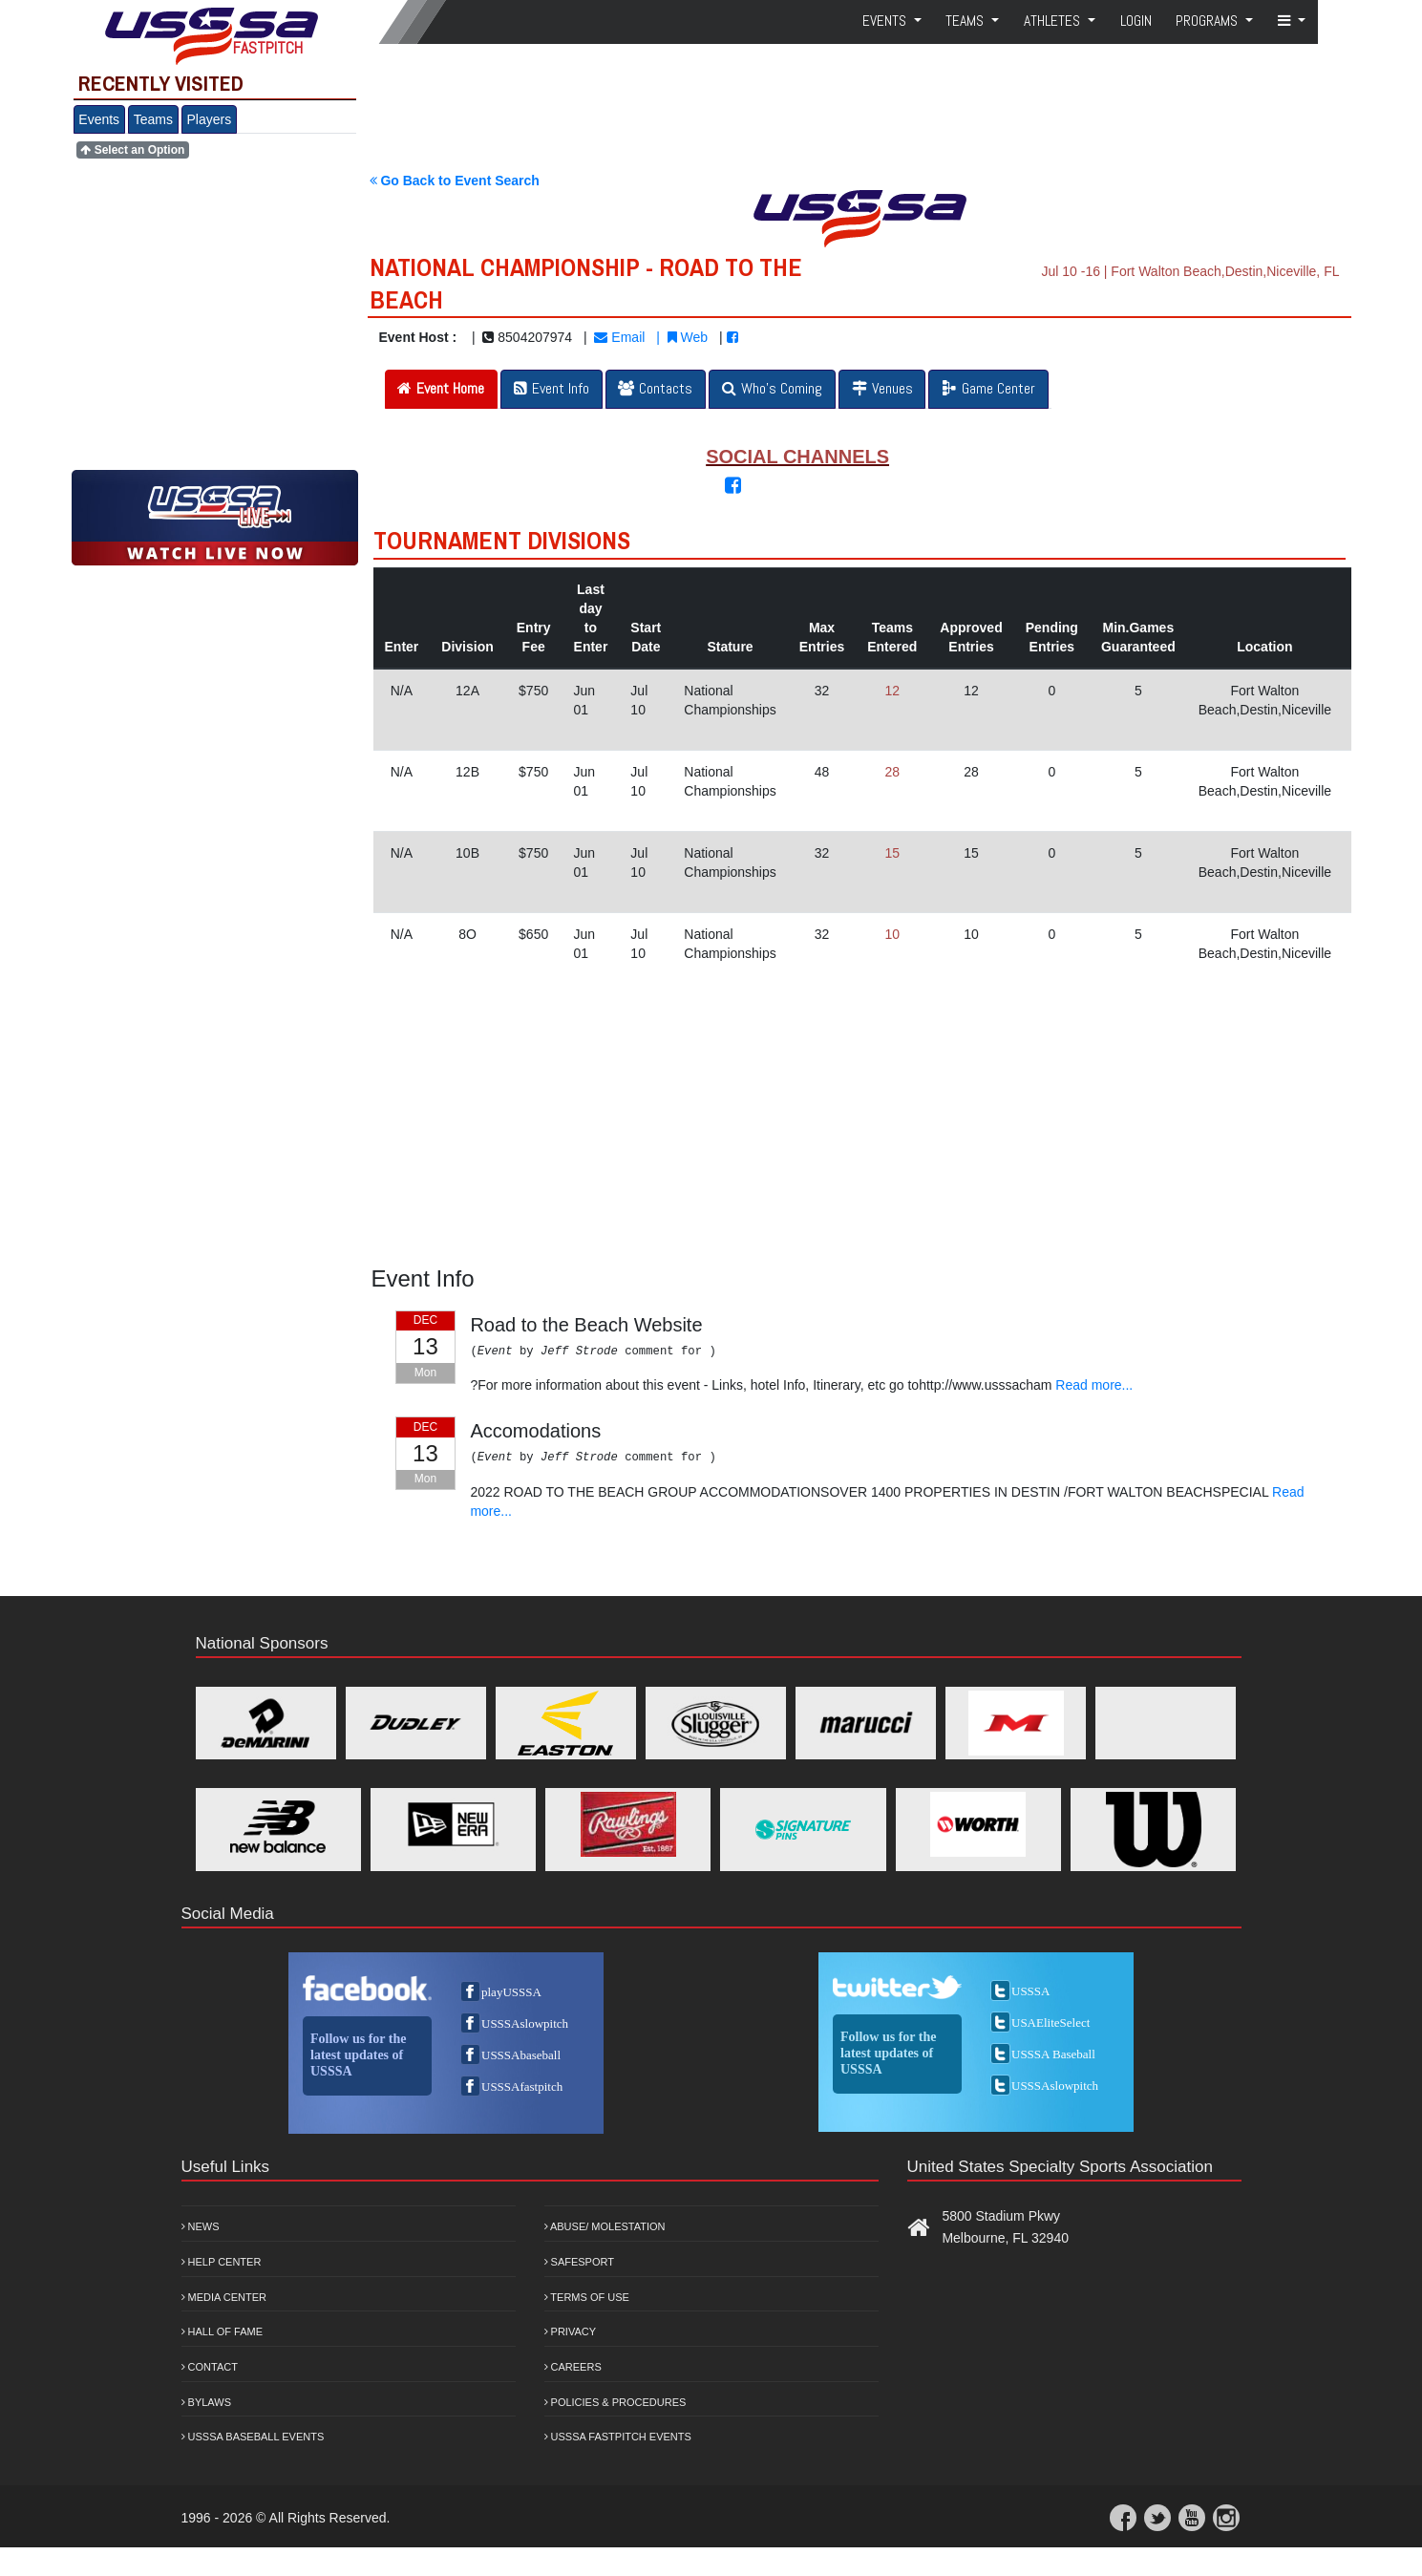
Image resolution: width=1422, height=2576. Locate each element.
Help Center (221, 2261)
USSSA (1030, 1991)
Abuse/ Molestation (605, 2226)
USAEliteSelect (1050, 2022)
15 (893, 853)
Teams (153, 119)
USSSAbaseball (521, 2055)
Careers (573, 2367)
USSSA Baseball (1053, 2054)
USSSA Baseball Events (253, 2436)
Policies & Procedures (615, 2402)
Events (98, 119)
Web (688, 337)
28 (893, 771)
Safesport (579, 2261)
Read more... (1094, 1385)
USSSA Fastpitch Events (617, 2436)
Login (1136, 21)
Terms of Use (586, 2297)
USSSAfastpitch (521, 2086)
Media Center (224, 2297)
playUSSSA (511, 1992)
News (200, 2226)
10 (893, 934)
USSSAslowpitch (524, 2023)
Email (619, 337)
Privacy (570, 2331)
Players (209, 119)
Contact (209, 2367)
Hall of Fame (222, 2331)
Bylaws (206, 2402)
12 (893, 690)
